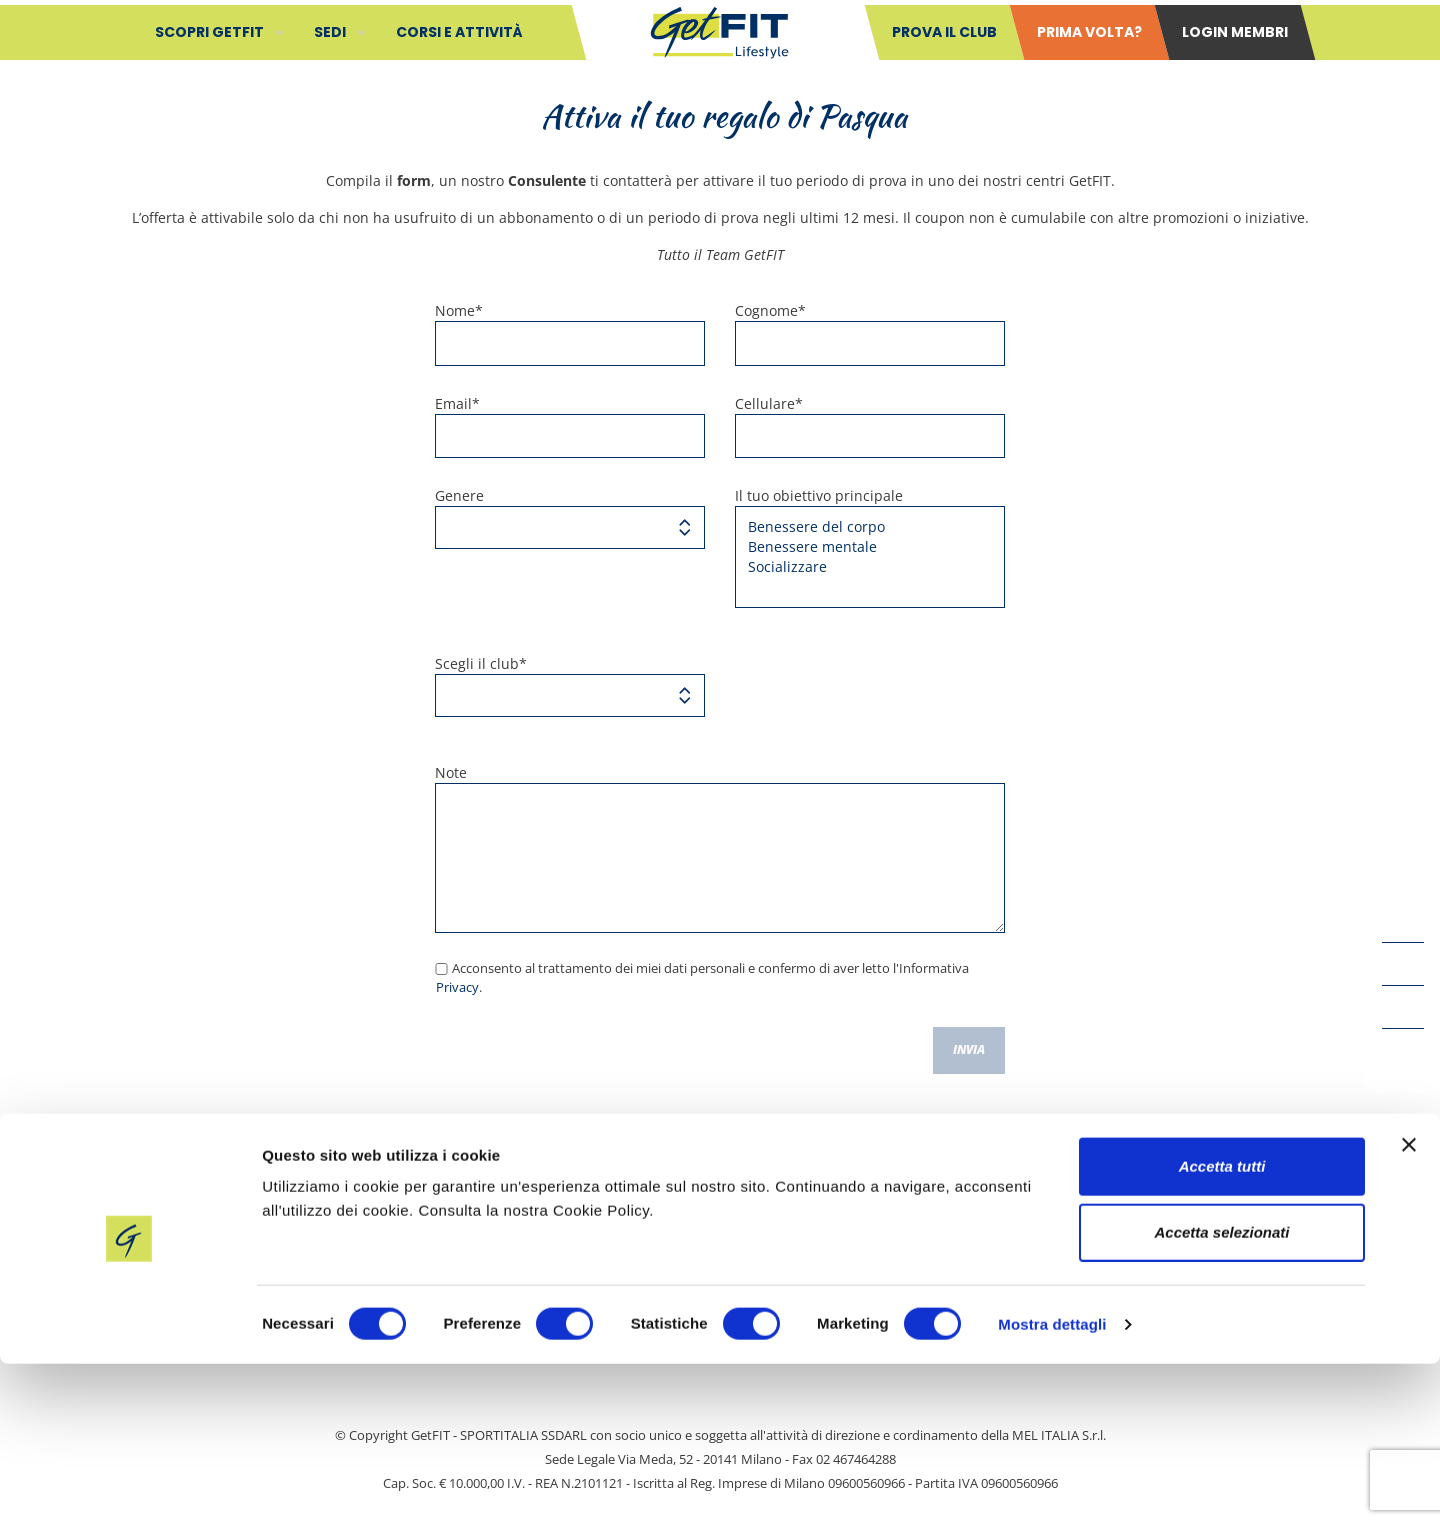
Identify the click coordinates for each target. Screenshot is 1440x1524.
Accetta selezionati (1221, 1392)
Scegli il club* (570, 685)
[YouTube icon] (1403, 964)
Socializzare (862, 567)
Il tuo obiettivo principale (870, 547)
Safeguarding (620, 1242)
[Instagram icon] (1403, 1050)
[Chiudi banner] (1409, 1305)
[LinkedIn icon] (1403, 1007)
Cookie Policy (951, 1242)
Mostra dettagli (1052, 1484)
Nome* (570, 333)
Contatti (474, 1242)
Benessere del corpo (862, 527)
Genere (570, 517)
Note (720, 848)
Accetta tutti (1222, 1326)
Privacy (457, 987)
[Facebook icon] (1403, 921)
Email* (570, 426)
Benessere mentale (862, 547)
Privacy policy (787, 1242)
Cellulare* (870, 426)
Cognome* (870, 333)
